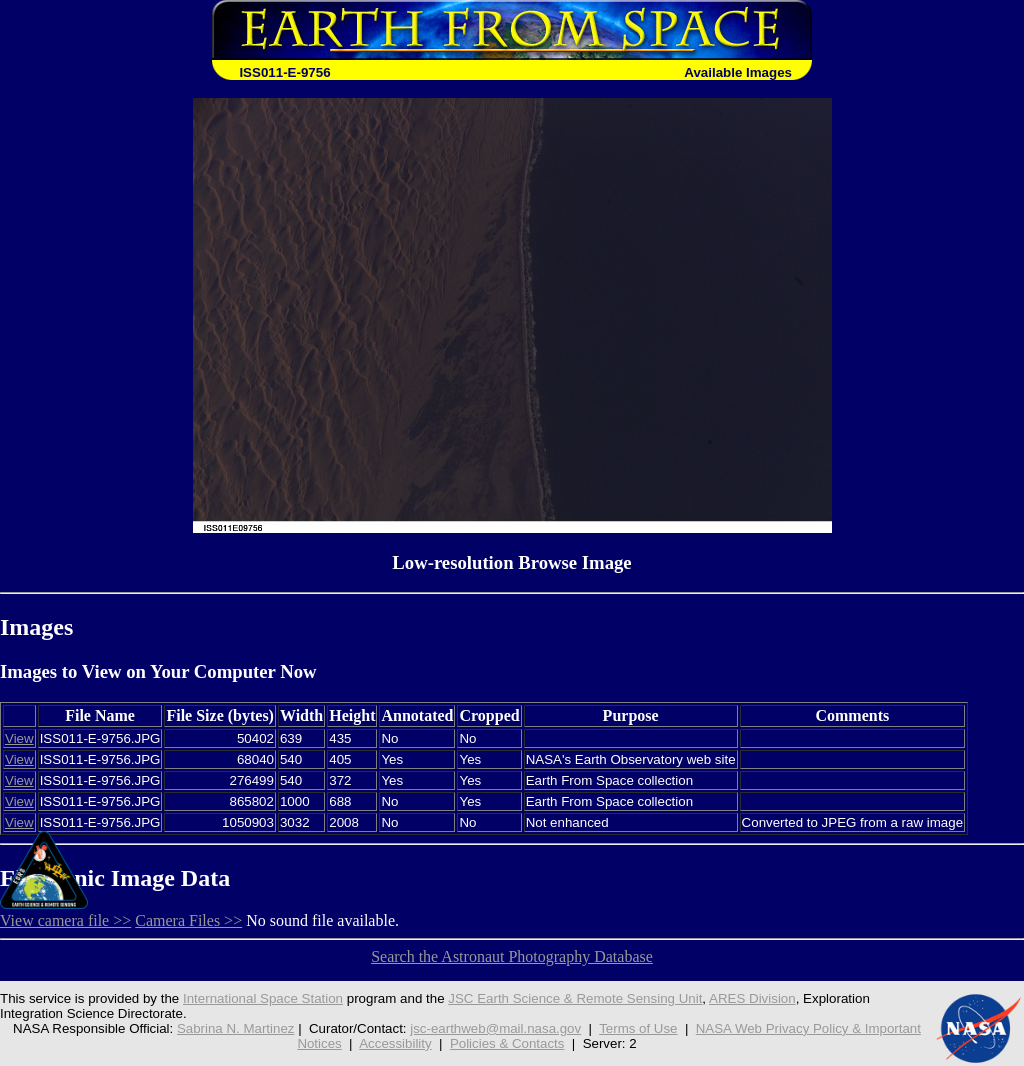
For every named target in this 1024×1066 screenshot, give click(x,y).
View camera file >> (65, 920)
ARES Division (752, 998)
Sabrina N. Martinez (236, 1028)
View (19, 738)
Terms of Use (638, 1028)
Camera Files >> (188, 920)
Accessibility (395, 1043)
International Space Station (263, 998)
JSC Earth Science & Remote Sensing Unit (575, 998)
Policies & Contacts (507, 1043)
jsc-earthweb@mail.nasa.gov (495, 1028)
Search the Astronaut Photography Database (512, 956)
